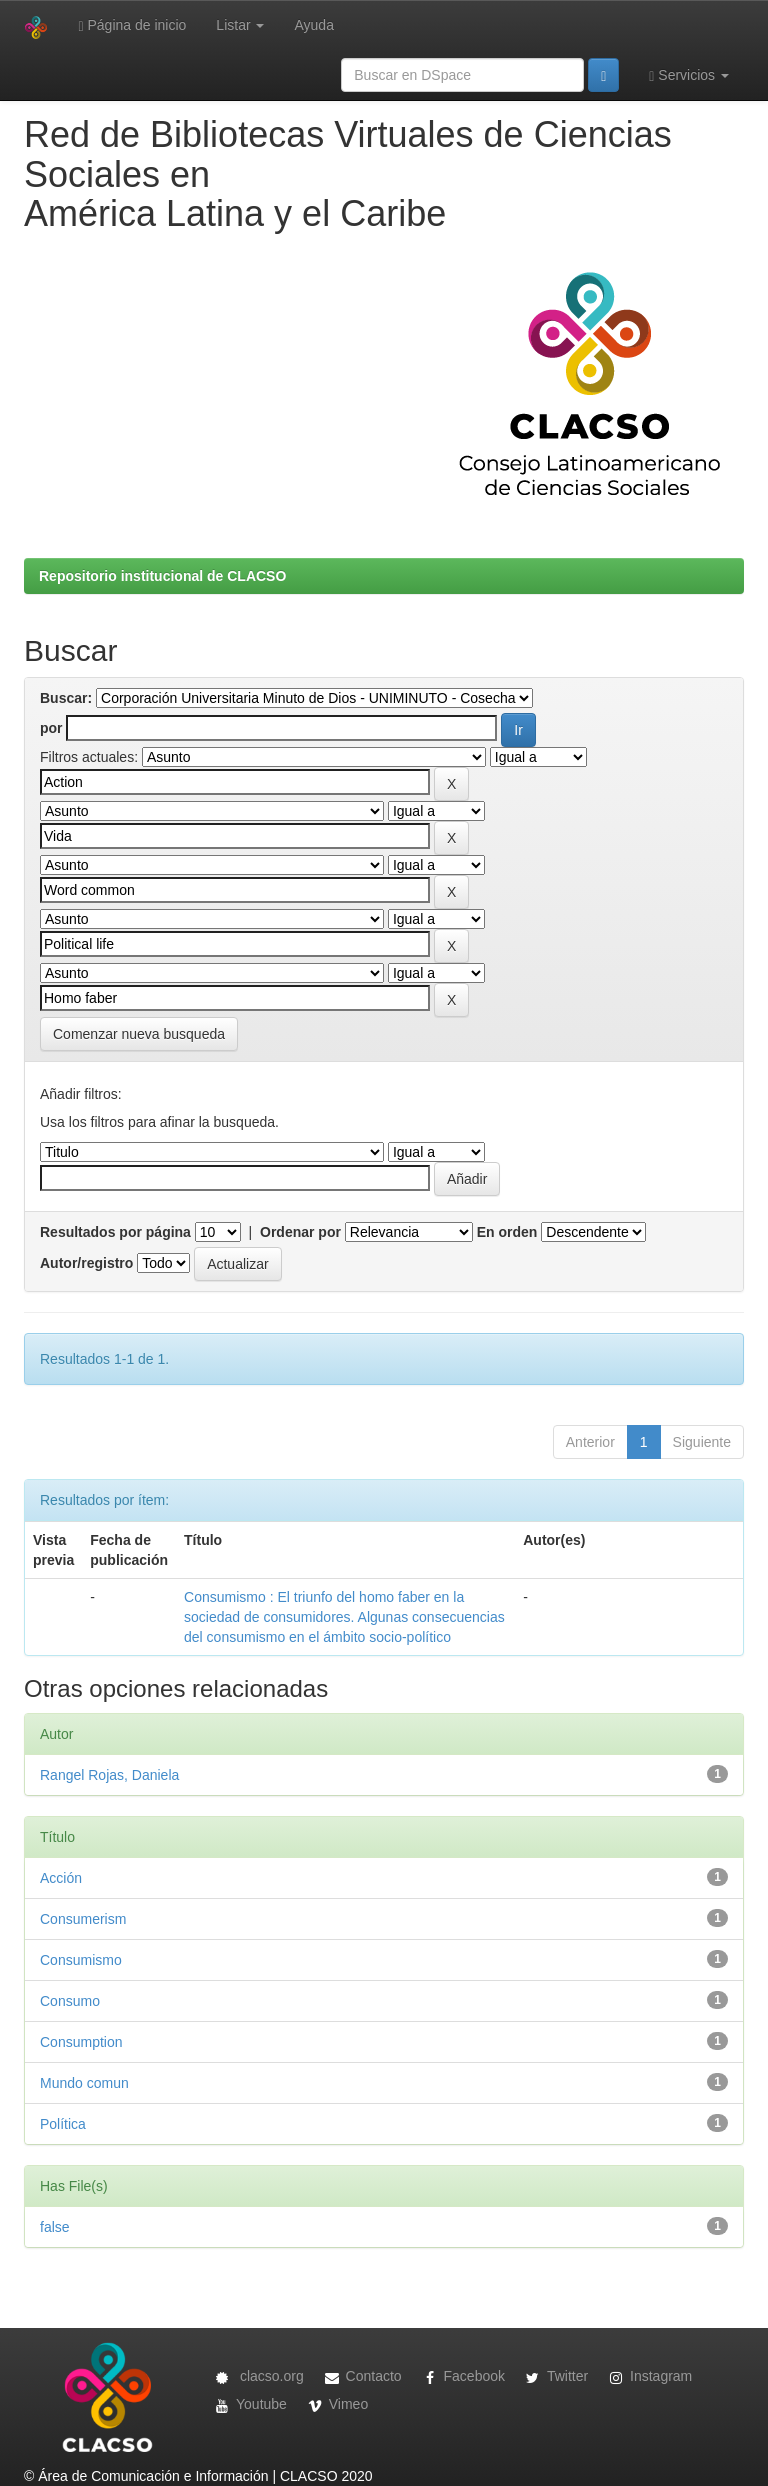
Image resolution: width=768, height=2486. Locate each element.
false (55, 2227)
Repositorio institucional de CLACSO (162, 576)
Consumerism (83, 1919)
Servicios (689, 75)
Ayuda (313, 25)
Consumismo (81, 1960)
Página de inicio (132, 25)
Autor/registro (86, 1263)
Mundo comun (84, 2083)
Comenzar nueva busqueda (139, 1034)
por (51, 728)
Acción (61, 1878)
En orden (507, 1232)
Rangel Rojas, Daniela (109, 1775)
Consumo (70, 2001)
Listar (240, 25)
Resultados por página (115, 1232)
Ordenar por (300, 1232)
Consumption (81, 2042)
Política (63, 2124)
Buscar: (66, 698)
